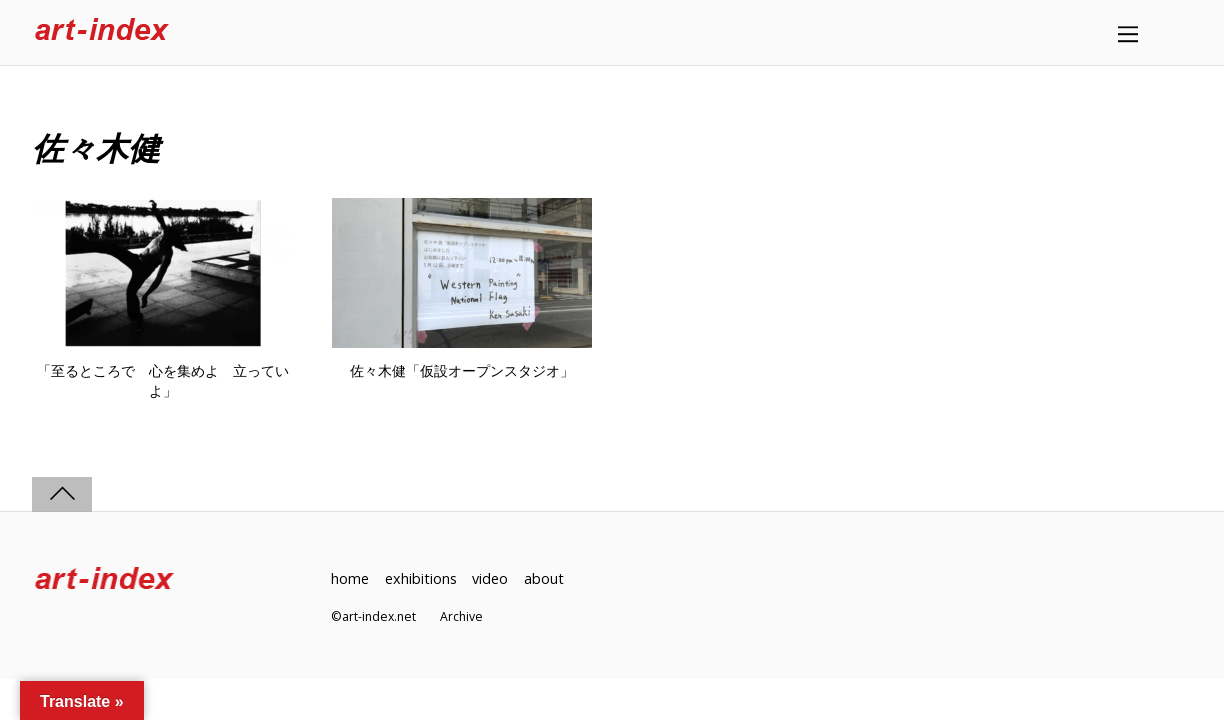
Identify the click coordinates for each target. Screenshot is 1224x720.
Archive (461, 616)
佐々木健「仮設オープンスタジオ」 (462, 371)
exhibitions (421, 578)
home (350, 578)
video (490, 578)
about (544, 578)
